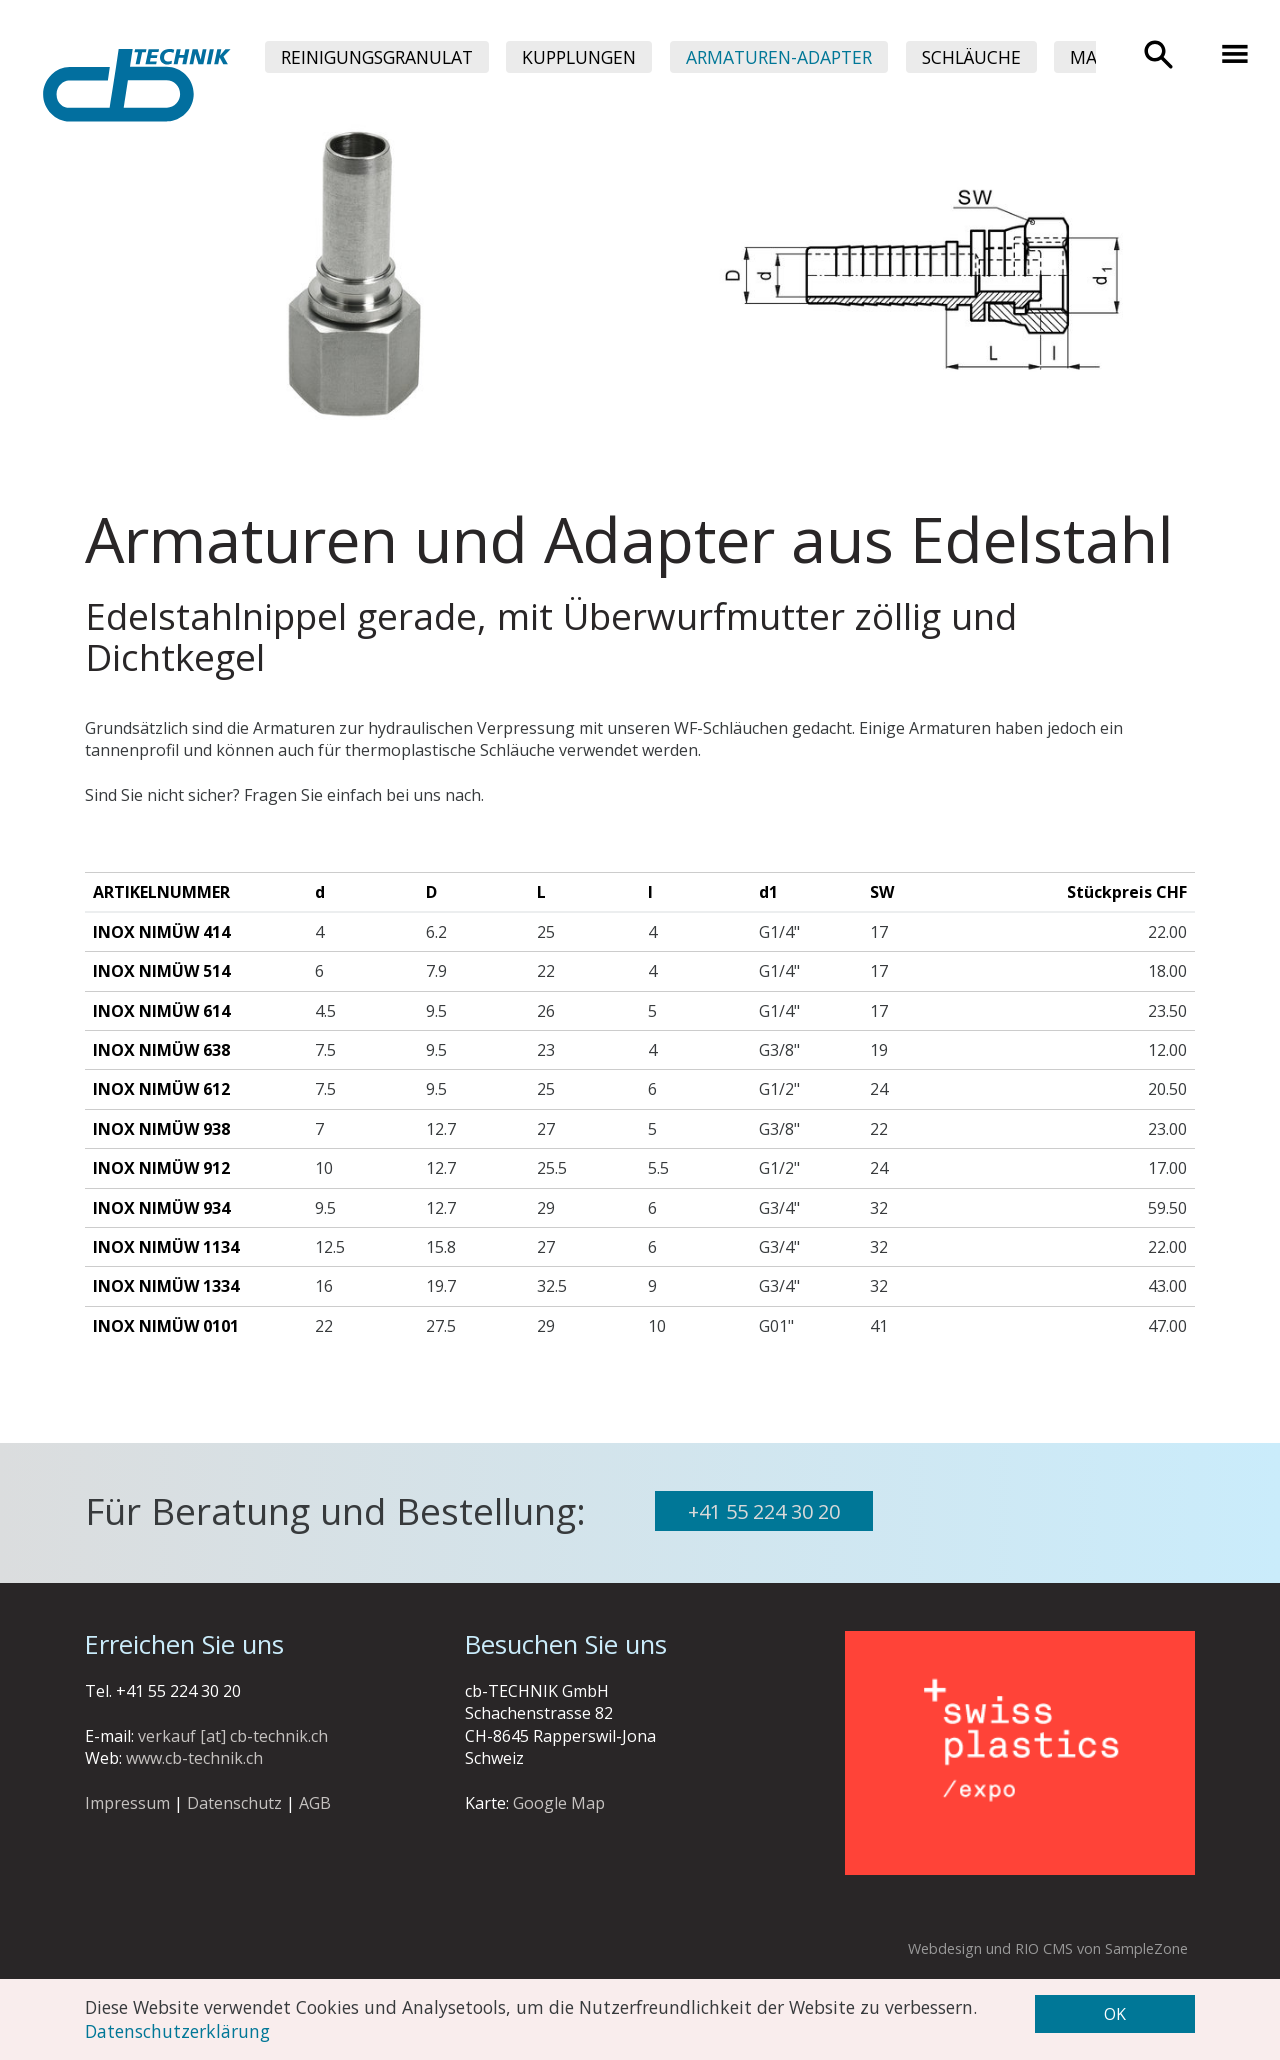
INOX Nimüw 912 (161, 1168)
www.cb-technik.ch (194, 1758)
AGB (315, 1803)
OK (1115, 2014)
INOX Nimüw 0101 (166, 1326)
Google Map (559, 1803)
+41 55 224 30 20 (764, 1511)
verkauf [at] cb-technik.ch (233, 1736)
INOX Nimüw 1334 (166, 1286)
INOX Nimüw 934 (161, 1208)
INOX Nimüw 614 (161, 1011)
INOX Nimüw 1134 (166, 1247)
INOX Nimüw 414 (161, 932)
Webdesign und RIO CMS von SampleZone (1048, 1948)
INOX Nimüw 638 (161, 1050)
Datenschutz (234, 1803)
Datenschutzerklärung (177, 2031)
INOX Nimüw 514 (161, 971)
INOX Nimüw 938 (161, 1129)
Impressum (127, 1803)
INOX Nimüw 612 (161, 1089)
